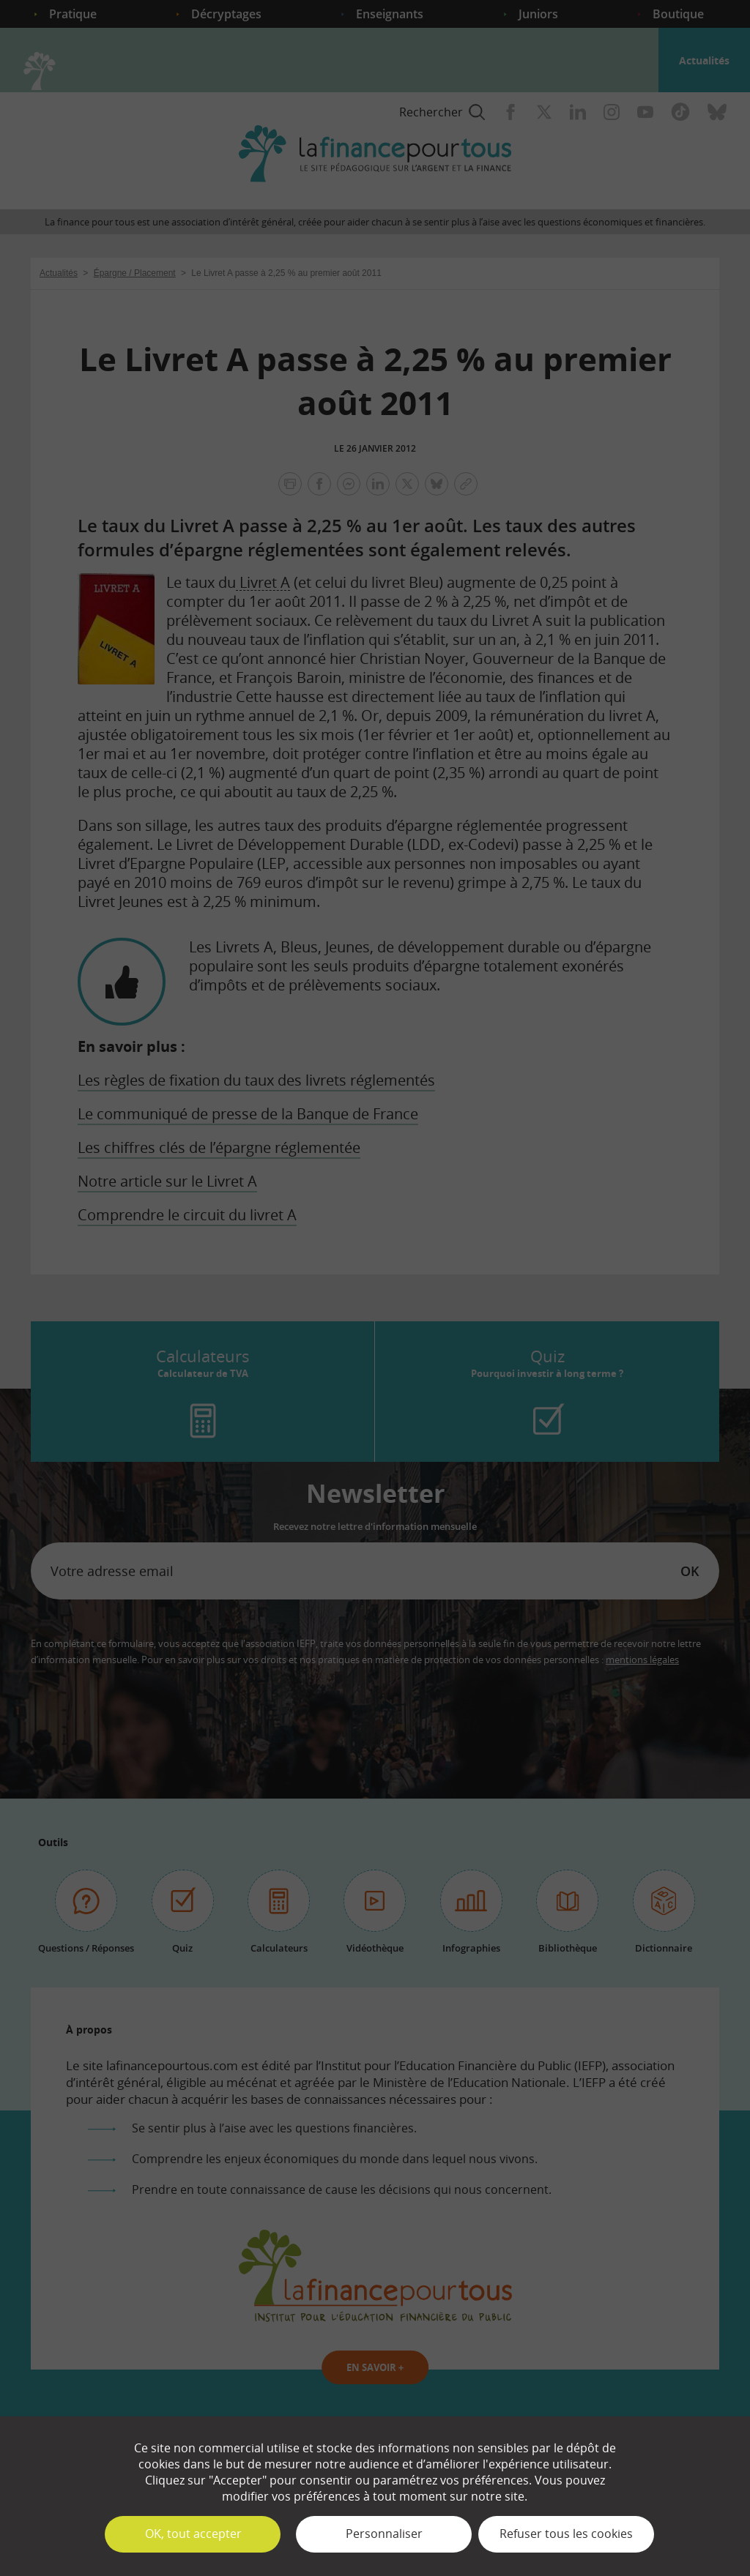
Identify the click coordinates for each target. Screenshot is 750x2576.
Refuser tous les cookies (566, 2533)
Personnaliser (384, 2533)
